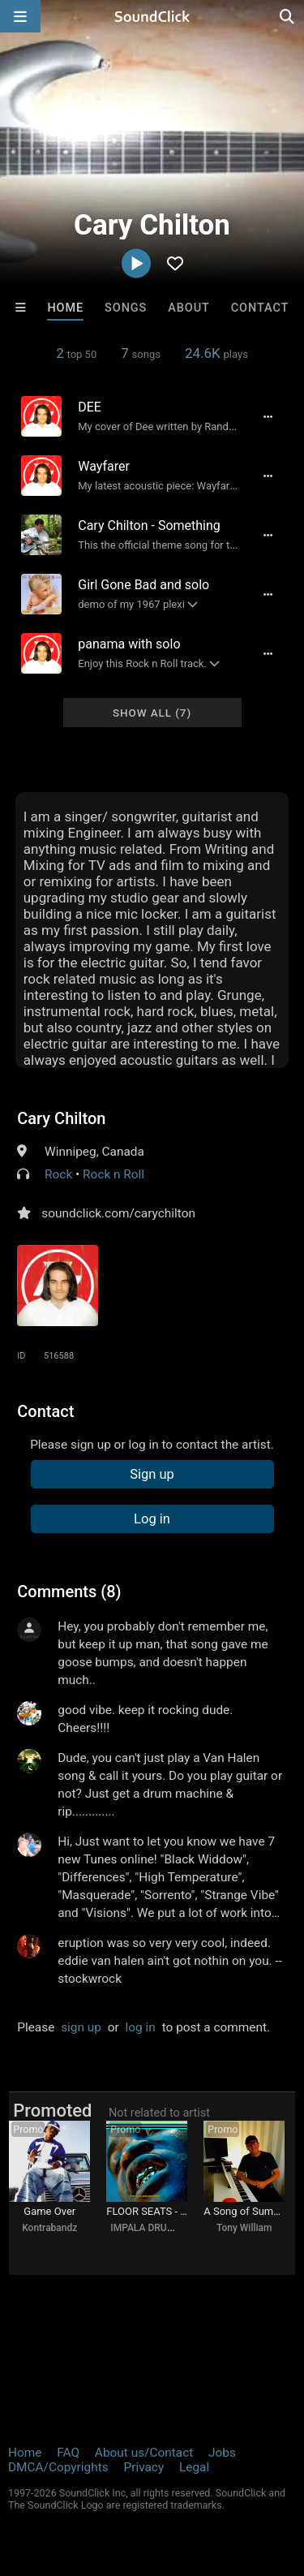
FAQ (68, 2452)
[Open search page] (288, 16)
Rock (58, 1174)
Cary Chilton (61, 1118)
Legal (194, 2467)
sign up (81, 2027)
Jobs (222, 2452)
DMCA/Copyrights (58, 2467)
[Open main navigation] (20, 16)
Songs (126, 308)
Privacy (143, 2467)
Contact (260, 308)
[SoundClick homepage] (152, 16)
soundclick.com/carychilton (118, 1213)
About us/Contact (144, 2452)
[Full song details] (268, 416)
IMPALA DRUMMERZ (155, 2228)
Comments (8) (69, 1591)
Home (65, 308)
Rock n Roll (113, 1174)
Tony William (244, 2228)
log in (141, 2027)
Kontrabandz (49, 2228)
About (189, 308)
